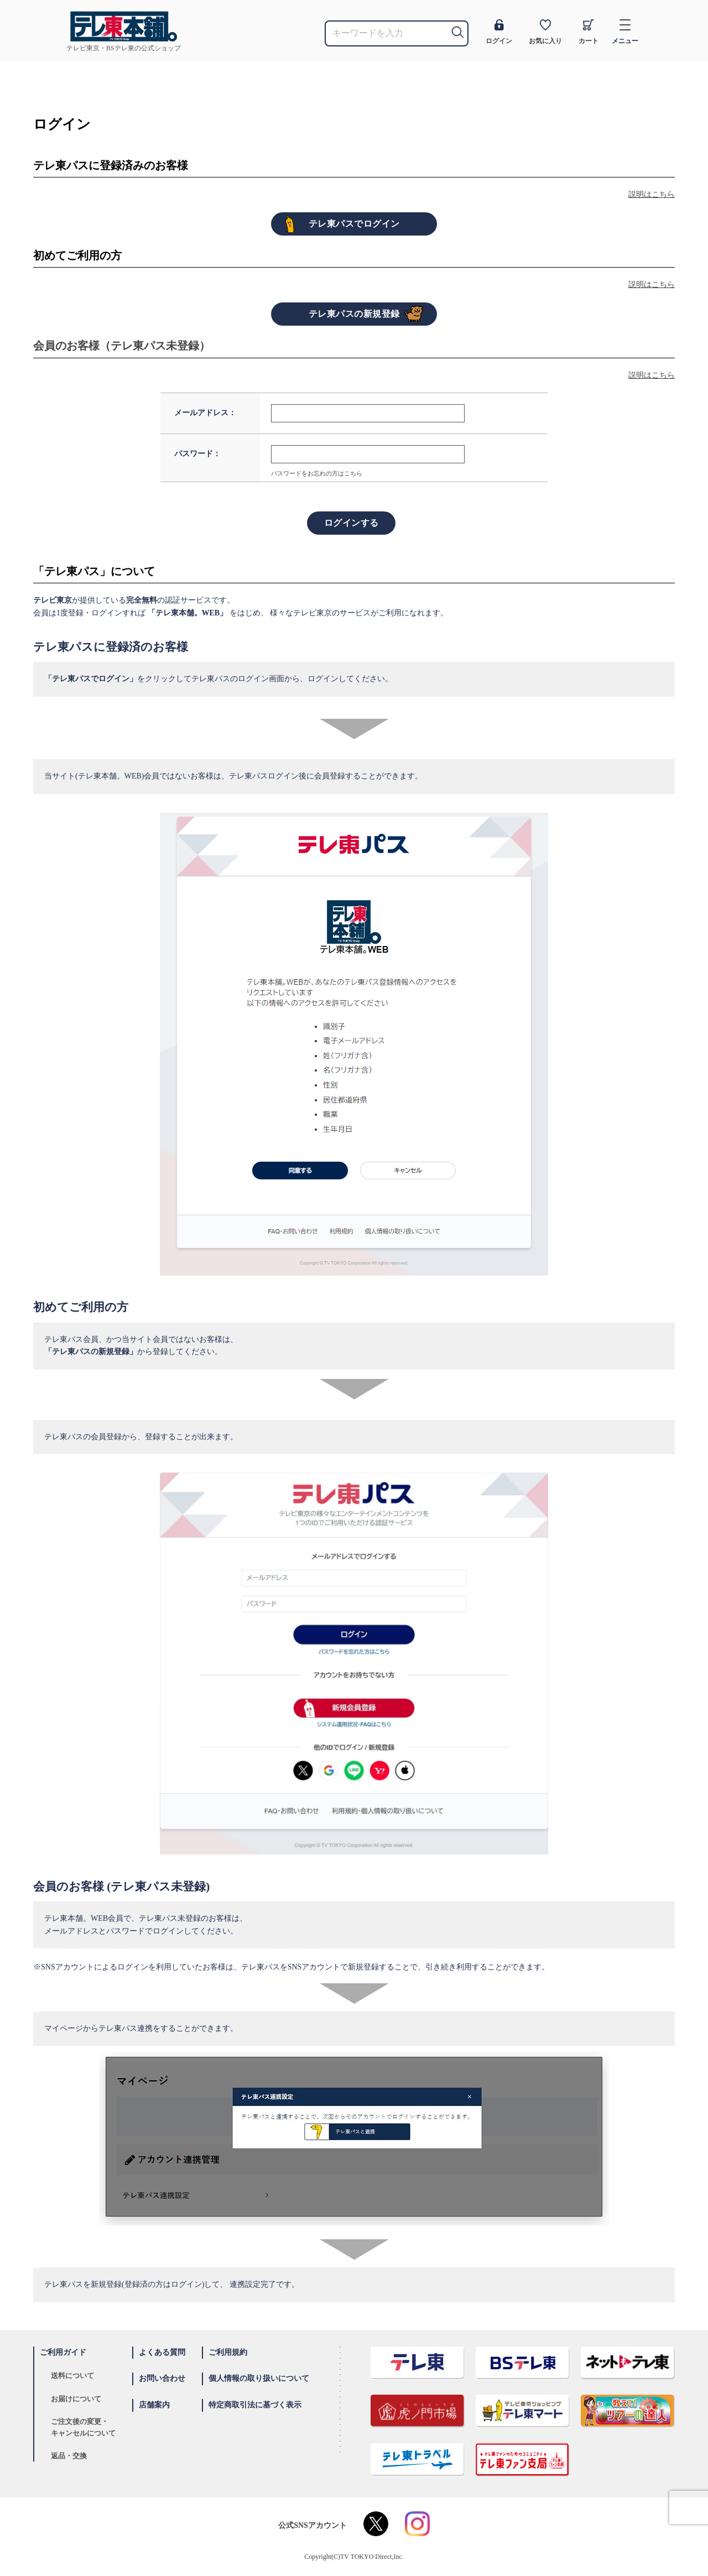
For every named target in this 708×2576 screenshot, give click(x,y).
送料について (72, 2375)
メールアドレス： (205, 413)
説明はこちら (651, 194)
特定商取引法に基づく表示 (255, 2405)
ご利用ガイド (63, 2352)
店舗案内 (154, 2405)
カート (588, 32)
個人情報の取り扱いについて (259, 2378)
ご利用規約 (228, 2352)
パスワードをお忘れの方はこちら (316, 473)
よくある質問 (162, 2352)
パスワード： (197, 454)
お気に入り (545, 32)
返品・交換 (69, 2456)
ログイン (499, 32)
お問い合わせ (162, 2378)
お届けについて (76, 2399)
